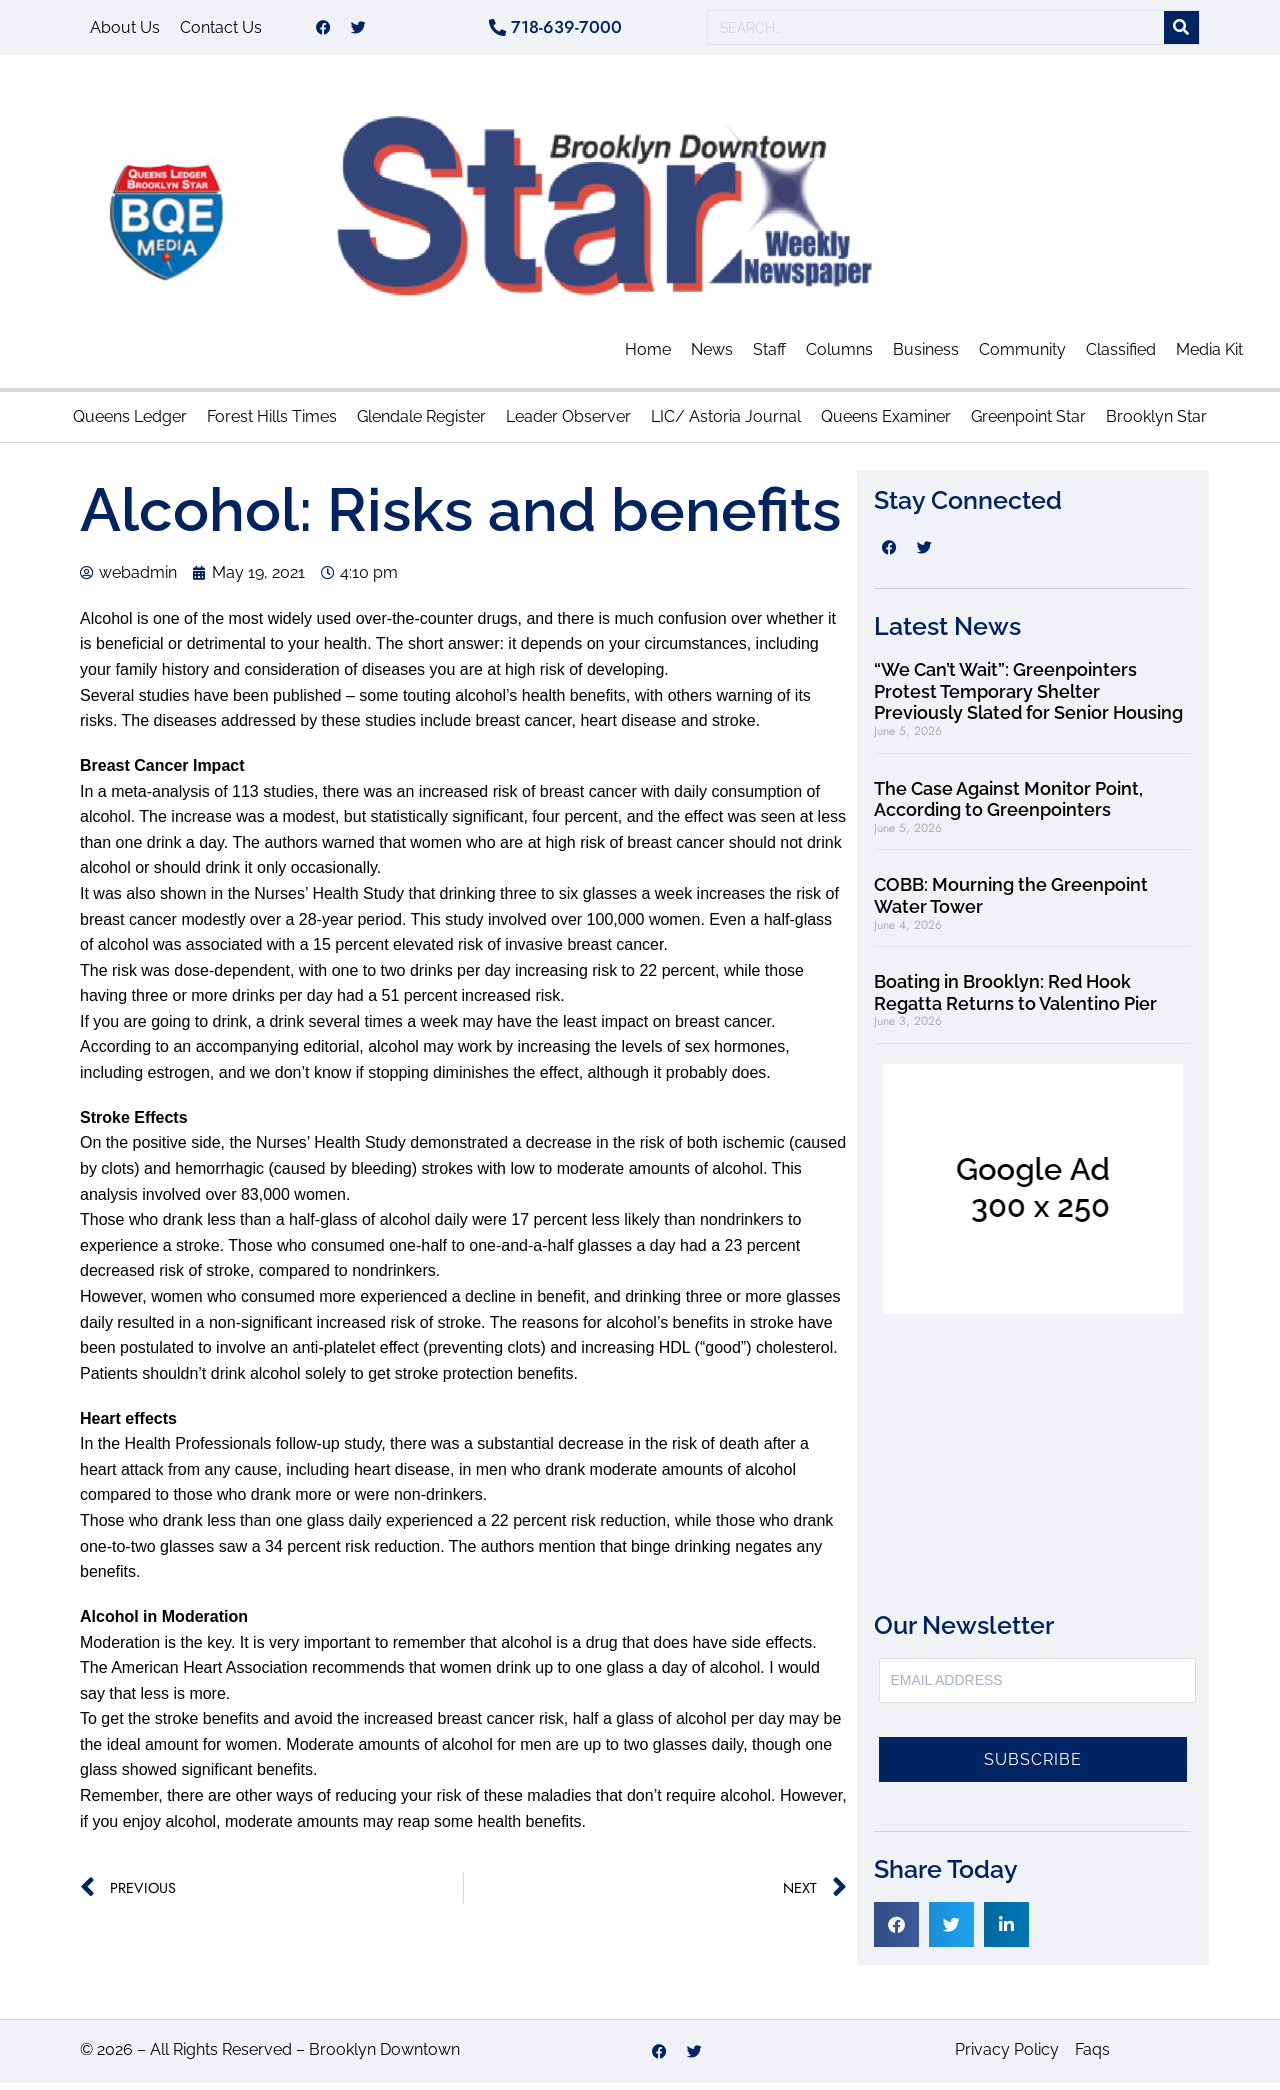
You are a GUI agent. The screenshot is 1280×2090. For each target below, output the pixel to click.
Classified (1121, 356)
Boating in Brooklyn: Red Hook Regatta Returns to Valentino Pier (1015, 999)
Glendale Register (421, 423)
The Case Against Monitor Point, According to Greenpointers (1008, 806)
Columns (839, 356)
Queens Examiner (886, 423)
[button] (896, 1931)
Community (1022, 356)
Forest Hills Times (272, 423)
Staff (769, 356)
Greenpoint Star (1028, 423)
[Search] (1181, 31)
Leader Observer (568, 423)
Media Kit (1209, 356)
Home (648, 356)
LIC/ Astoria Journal (726, 423)
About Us (125, 30)
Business (926, 356)
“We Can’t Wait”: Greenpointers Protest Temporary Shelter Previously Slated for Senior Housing (1028, 698)
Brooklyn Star (1156, 423)
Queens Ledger (130, 423)
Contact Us (221, 30)
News (712, 356)
